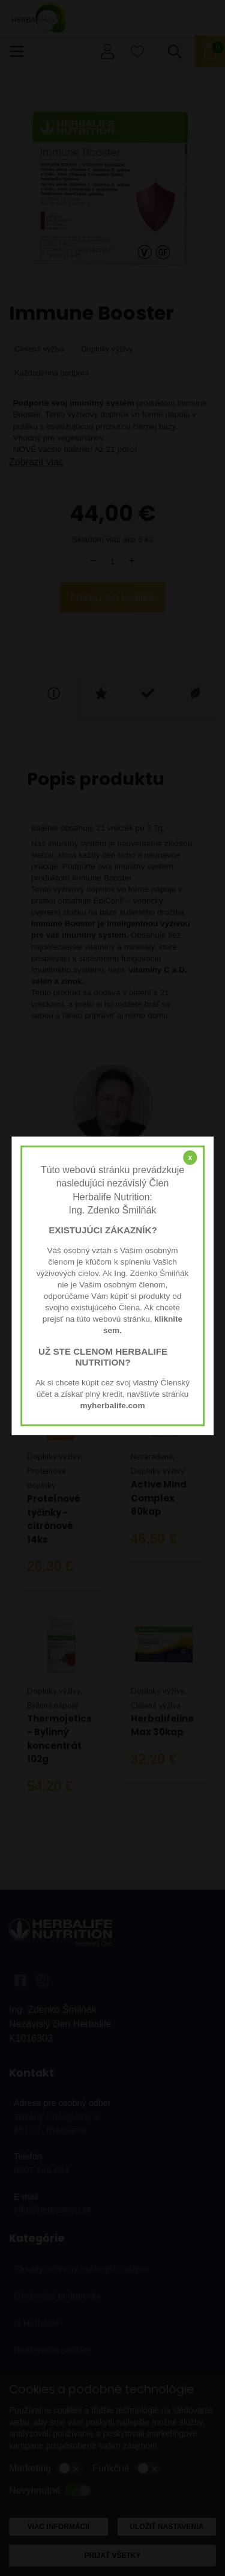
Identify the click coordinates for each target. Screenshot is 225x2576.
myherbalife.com (112, 1405)
